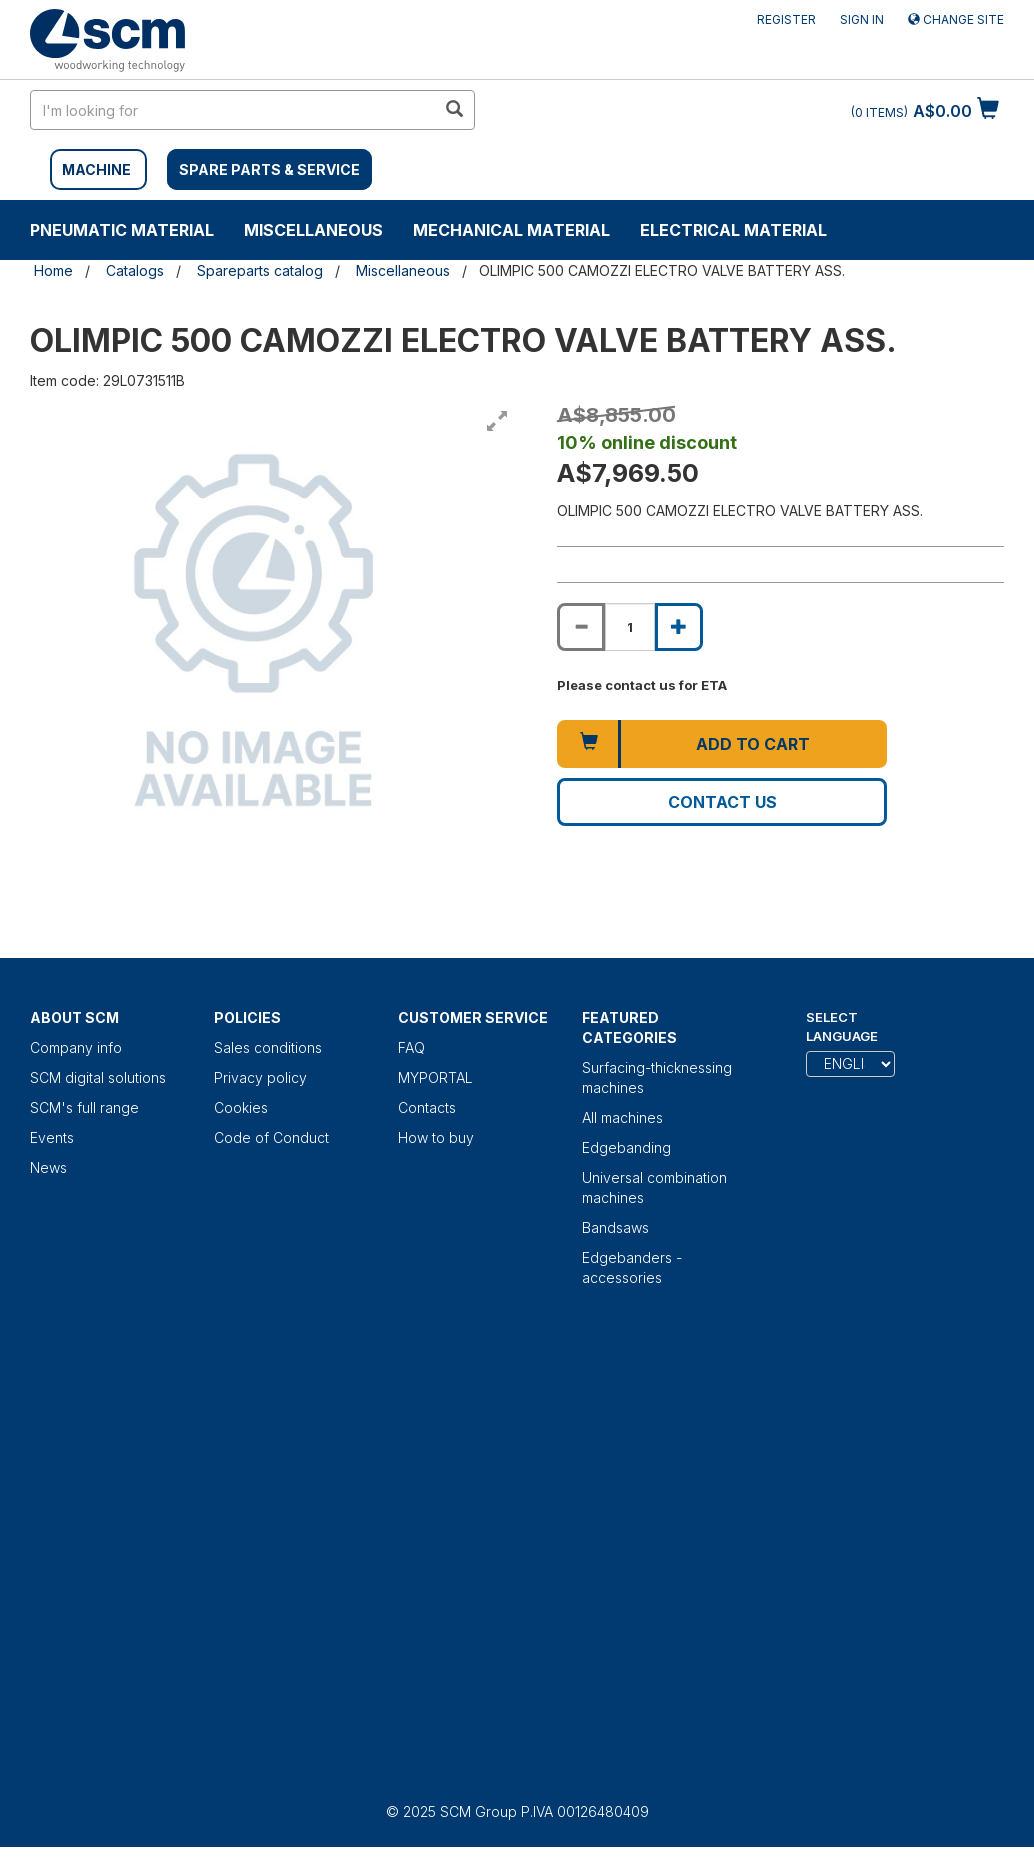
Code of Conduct (271, 1137)
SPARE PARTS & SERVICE (269, 169)
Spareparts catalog (260, 270)
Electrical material (733, 230)
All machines (622, 1117)
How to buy (436, 1137)
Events (52, 1137)
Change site (956, 19)
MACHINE (96, 169)
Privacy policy (260, 1077)
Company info (76, 1047)
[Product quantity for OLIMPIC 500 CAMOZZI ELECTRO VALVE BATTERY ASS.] (630, 627)
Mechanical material (511, 230)
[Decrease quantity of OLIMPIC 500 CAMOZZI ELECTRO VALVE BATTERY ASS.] (581, 627)
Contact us (722, 802)
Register (786, 19)
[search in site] (233, 110)
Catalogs (135, 270)
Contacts (427, 1107)
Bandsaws (615, 1227)
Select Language (842, 1026)
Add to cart (753, 744)
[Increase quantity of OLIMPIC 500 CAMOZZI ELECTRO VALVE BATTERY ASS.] (679, 627)
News (48, 1167)
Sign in (862, 19)
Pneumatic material (122, 230)
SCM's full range (84, 1107)
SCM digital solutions (98, 1077)
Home (53, 270)
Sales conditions (268, 1047)
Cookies (241, 1107)
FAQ (411, 1047)
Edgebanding (626, 1147)
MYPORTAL (435, 1077)
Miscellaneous (313, 230)
